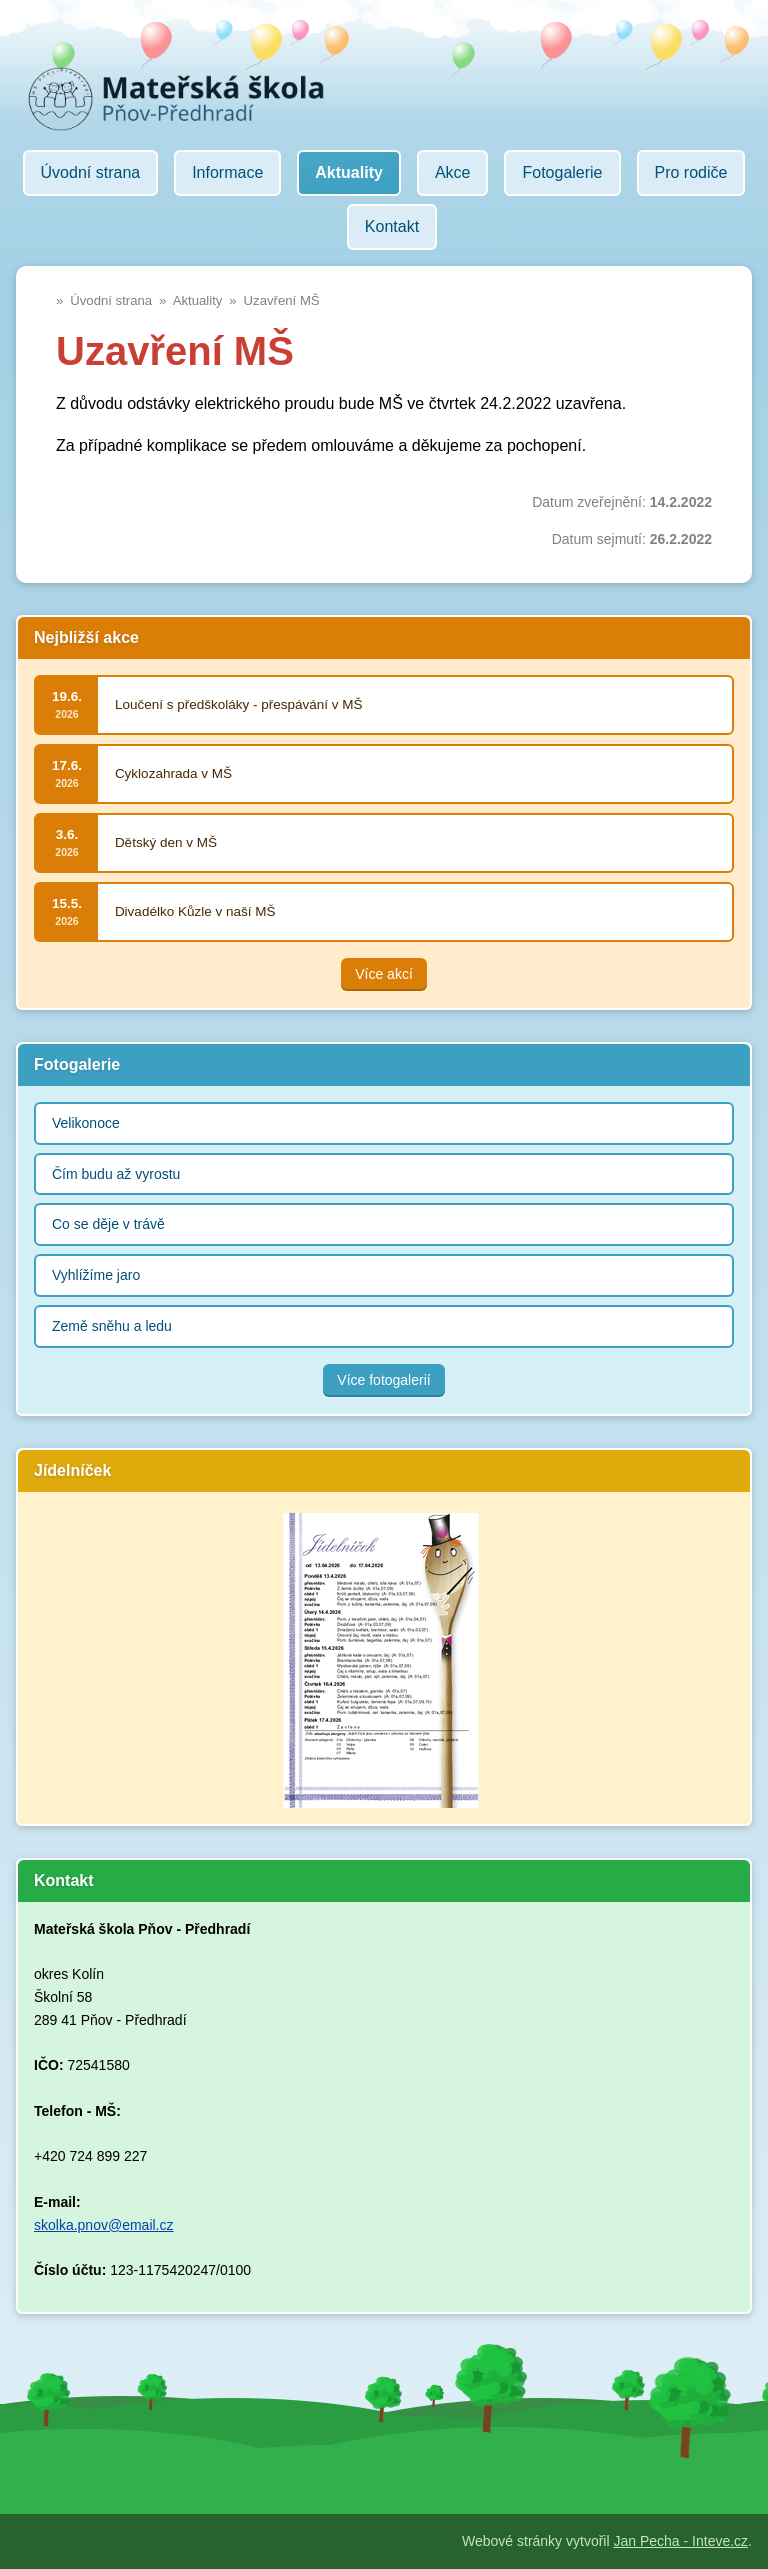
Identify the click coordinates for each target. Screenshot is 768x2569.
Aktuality (198, 300)
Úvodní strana (111, 300)
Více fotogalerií (383, 1380)
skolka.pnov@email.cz (104, 2225)
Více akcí (384, 974)
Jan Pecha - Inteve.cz (680, 2541)
